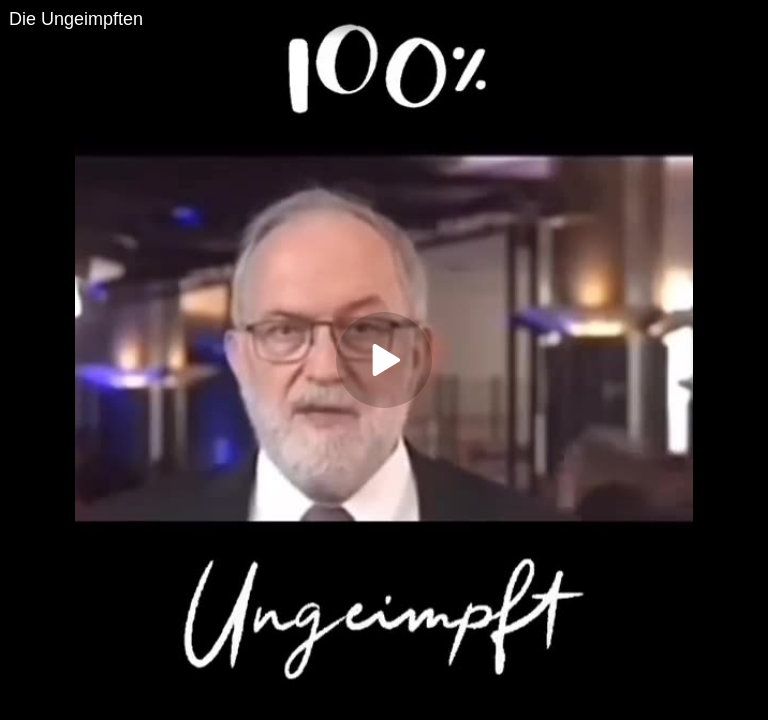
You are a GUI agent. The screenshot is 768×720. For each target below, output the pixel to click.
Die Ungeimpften (76, 19)
